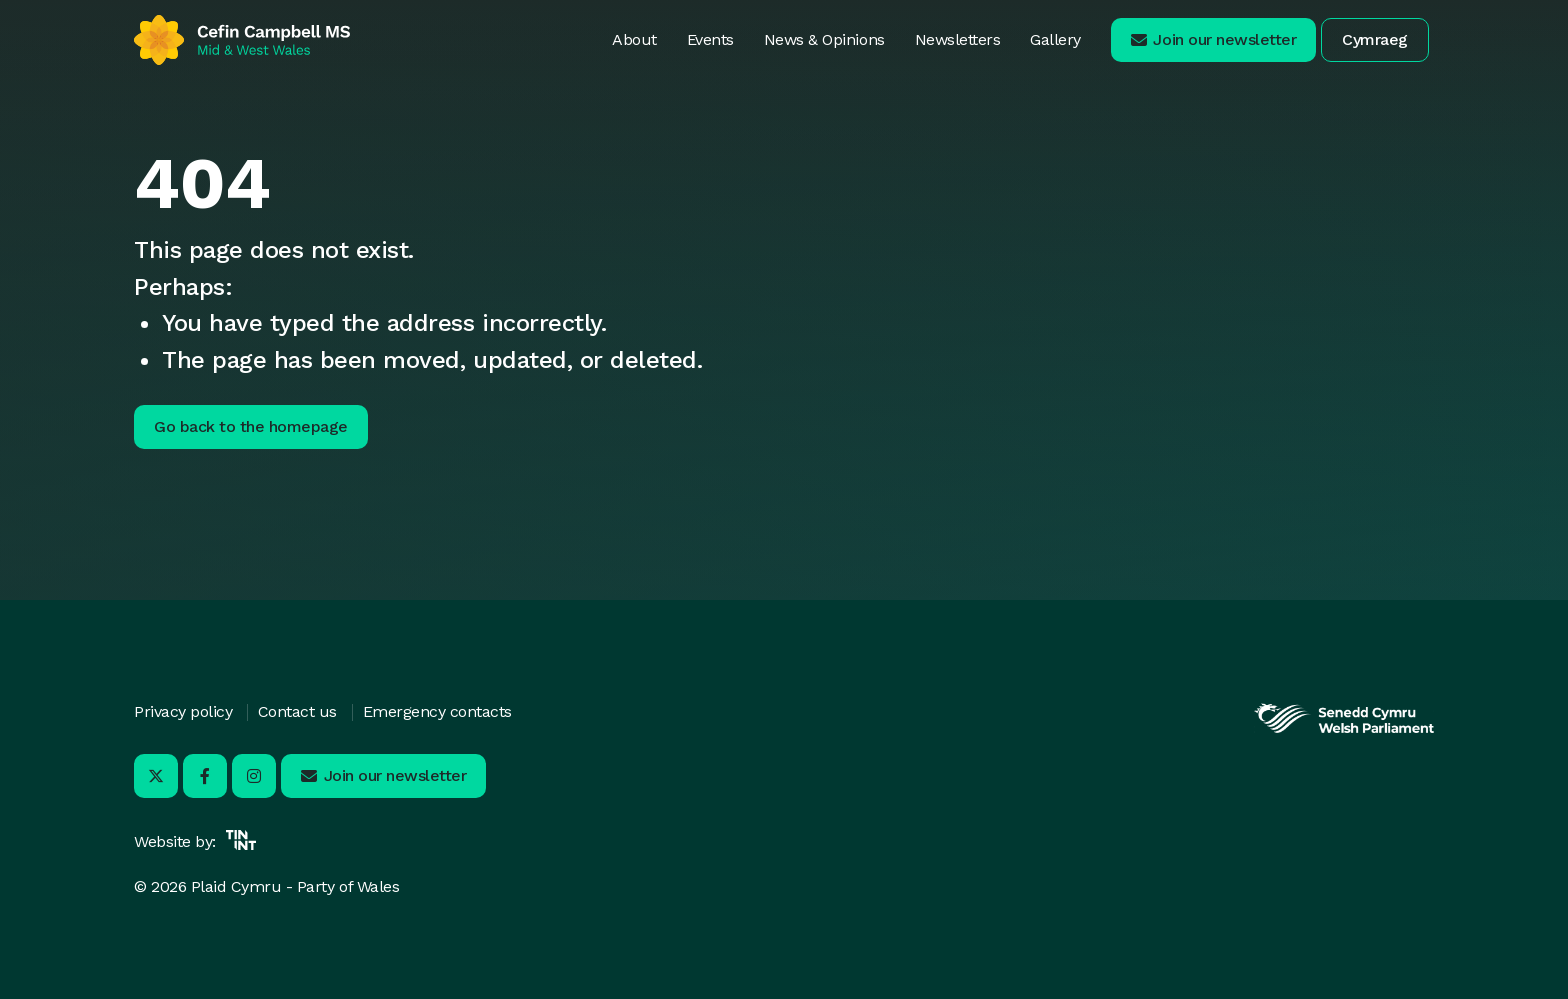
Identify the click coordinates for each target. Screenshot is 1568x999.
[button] (1213, 40)
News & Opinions (824, 39)
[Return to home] (242, 40)
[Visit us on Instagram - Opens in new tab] (254, 776)
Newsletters (958, 39)
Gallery (1055, 39)
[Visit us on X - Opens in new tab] (156, 776)
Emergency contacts (437, 711)
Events (710, 39)
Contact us (297, 711)
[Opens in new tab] (1344, 730)
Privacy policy (183, 711)
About (634, 39)
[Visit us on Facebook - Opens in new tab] (205, 776)
